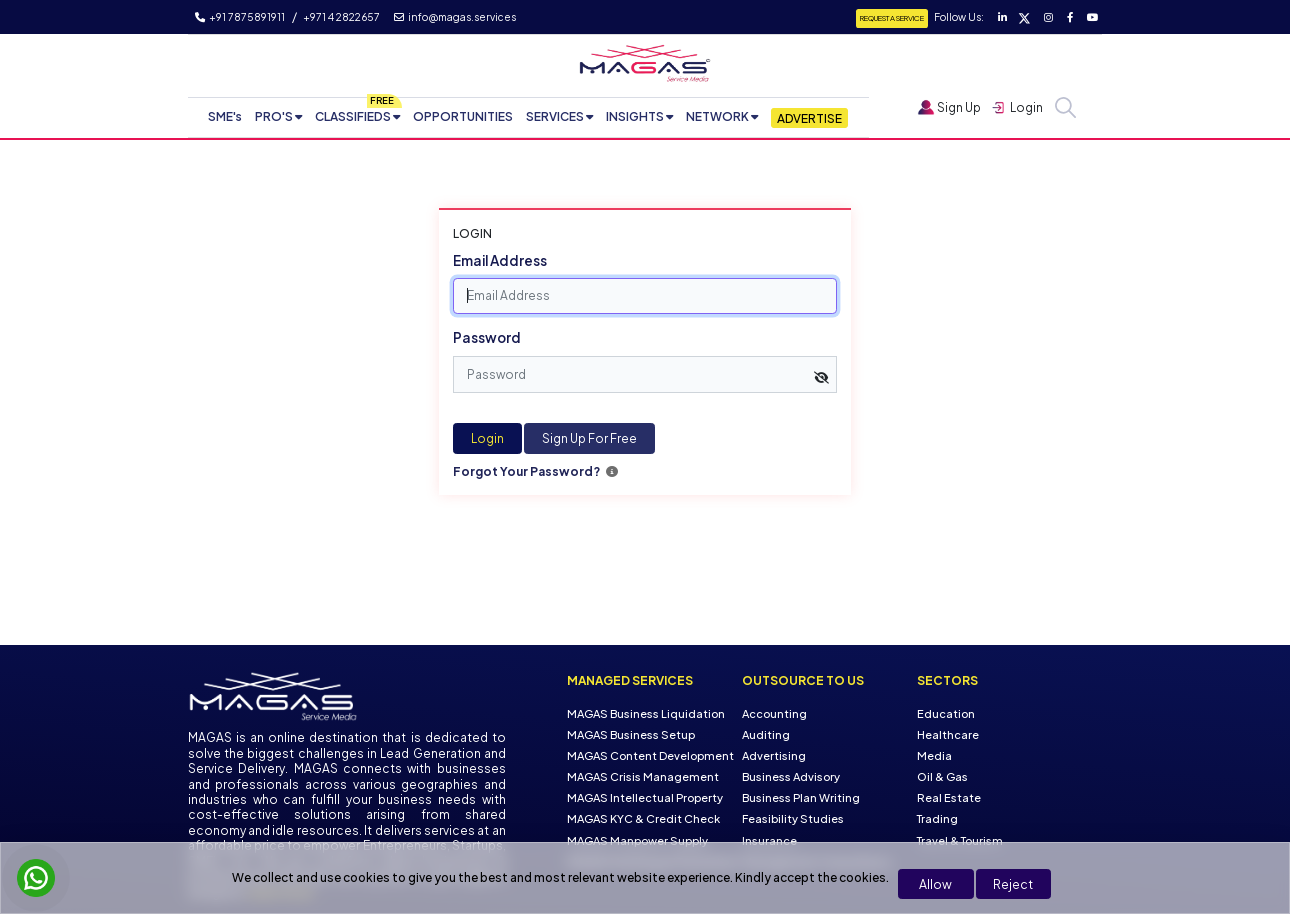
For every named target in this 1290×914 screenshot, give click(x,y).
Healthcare (948, 734)
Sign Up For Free (589, 438)
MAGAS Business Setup (631, 734)
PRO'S (274, 116)
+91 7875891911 (240, 16)
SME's (225, 116)
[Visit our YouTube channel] (1090, 17)
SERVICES (555, 116)
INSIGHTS (635, 116)
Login (487, 438)
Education (946, 713)
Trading (937, 818)
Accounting (774, 713)
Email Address (500, 260)
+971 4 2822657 (341, 16)
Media (934, 755)
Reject (1013, 884)
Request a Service (892, 18)
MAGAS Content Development (650, 755)
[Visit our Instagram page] (1047, 17)
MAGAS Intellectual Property (645, 797)
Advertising (774, 755)
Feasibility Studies (793, 818)
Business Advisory (791, 776)
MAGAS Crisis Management (643, 776)
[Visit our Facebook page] (1069, 17)
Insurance (769, 839)
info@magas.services (455, 16)
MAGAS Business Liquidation (646, 713)
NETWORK (717, 116)
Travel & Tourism (960, 839)
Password (487, 337)
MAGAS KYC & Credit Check (643, 818)
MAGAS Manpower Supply (637, 839)
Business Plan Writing (801, 797)
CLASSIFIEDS (353, 116)
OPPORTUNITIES (463, 116)
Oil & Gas (942, 776)
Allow (935, 884)
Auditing (766, 734)
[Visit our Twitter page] (1023, 17)
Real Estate (949, 797)
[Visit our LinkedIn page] (1001, 17)
